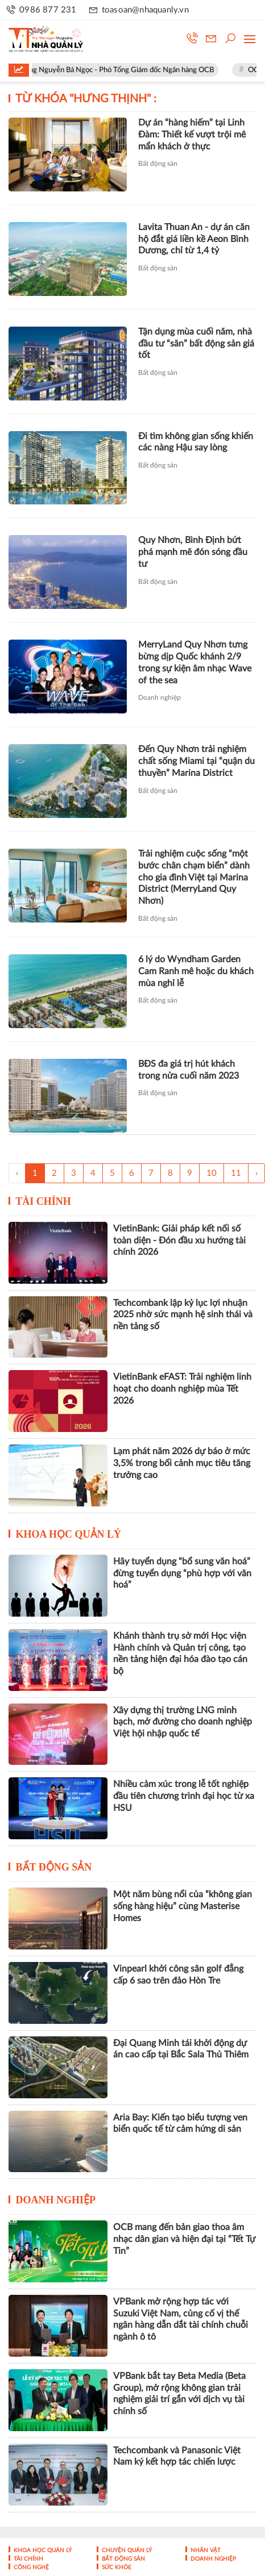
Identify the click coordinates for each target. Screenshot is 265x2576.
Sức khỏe (115, 2567)
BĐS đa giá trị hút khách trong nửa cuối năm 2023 (188, 1069)
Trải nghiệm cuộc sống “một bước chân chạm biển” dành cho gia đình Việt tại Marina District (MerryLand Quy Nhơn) (194, 877)
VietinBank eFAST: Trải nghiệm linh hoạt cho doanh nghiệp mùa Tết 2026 (182, 1388)
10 (211, 1173)
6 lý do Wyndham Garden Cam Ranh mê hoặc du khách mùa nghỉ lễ (196, 971)
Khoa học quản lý (69, 1534)
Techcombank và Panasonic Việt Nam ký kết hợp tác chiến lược (177, 2456)
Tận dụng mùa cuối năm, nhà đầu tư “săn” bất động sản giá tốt (196, 343)
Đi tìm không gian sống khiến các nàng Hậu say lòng (195, 442)
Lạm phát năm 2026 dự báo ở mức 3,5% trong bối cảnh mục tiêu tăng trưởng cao (181, 1463)
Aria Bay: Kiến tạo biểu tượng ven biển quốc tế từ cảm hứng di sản (180, 2123)
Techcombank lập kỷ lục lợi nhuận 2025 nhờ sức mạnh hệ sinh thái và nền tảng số (182, 1315)
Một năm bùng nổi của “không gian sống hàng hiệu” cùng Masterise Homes (182, 1906)
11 (236, 1173)
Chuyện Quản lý (126, 2550)
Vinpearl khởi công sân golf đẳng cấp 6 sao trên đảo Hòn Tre (178, 1974)
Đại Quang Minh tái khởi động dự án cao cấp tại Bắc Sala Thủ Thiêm (181, 2049)
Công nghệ (30, 2567)
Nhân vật (205, 2550)
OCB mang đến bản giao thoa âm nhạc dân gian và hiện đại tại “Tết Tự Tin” (184, 2239)
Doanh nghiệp (159, 697)
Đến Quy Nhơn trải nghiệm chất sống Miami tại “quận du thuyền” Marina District (196, 761)
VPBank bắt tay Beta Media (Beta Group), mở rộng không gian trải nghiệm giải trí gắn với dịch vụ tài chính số (179, 2394)
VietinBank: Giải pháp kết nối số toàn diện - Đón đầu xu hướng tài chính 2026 (179, 1240)
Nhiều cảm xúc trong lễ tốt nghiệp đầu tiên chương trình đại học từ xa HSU (183, 1796)
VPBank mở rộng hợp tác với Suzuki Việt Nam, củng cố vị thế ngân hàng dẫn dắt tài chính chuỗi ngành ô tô (180, 2319)
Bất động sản (157, 163)
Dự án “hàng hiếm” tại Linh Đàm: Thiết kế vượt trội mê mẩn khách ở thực (192, 134)
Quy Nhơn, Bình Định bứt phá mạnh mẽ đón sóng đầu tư (192, 552)
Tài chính (43, 1201)
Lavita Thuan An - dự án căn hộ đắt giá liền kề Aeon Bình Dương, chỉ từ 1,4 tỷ (194, 239)
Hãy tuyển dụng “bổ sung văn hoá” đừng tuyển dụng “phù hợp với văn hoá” (182, 1573)
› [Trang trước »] (256, 1173)
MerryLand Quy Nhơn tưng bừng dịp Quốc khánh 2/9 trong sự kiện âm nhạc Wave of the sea (194, 662)
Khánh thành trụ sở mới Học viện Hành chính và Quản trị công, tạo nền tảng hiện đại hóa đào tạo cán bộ (180, 1653)
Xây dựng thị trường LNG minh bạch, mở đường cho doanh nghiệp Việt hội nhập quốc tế (182, 1722)
